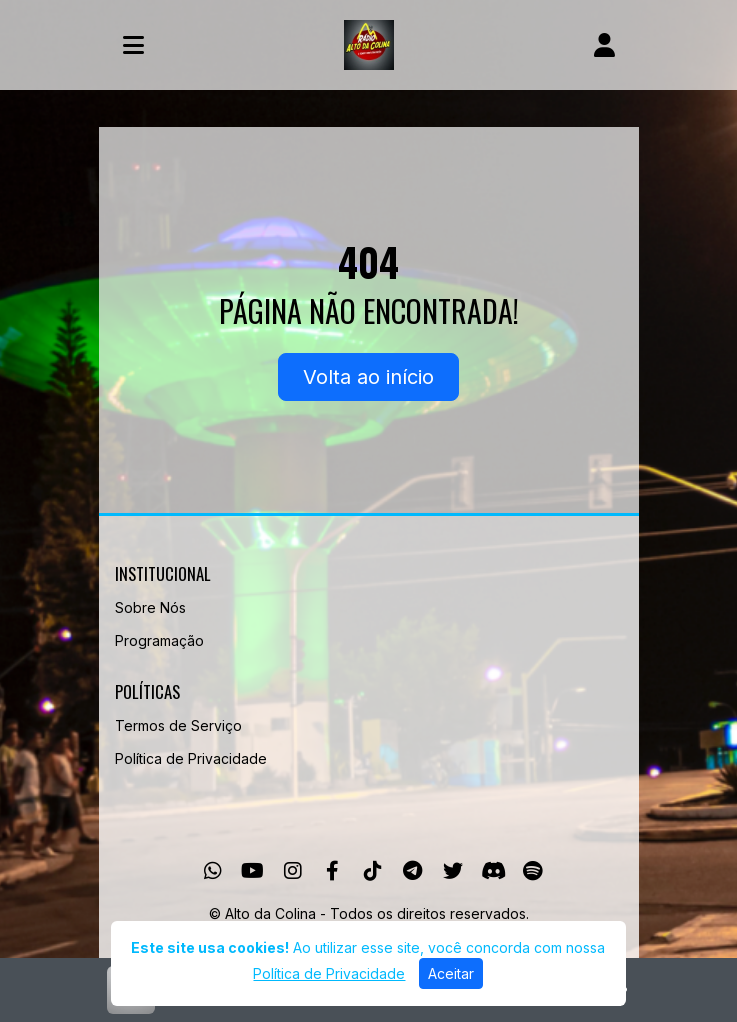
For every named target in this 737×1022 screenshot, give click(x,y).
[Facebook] (332, 871)
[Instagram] (293, 871)
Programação (159, 640)
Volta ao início (368, 377)
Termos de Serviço (178, 725)
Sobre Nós (150, 607)
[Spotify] (532, 871)
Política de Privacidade (191, 758)
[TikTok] (373, 871)
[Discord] (493, 871)
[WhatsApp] (213, 871)
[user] (604, 45)
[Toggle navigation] (133, 45)
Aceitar (451, 973)
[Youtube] (252, 871)
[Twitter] (453, 871)
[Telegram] (412, 871)
